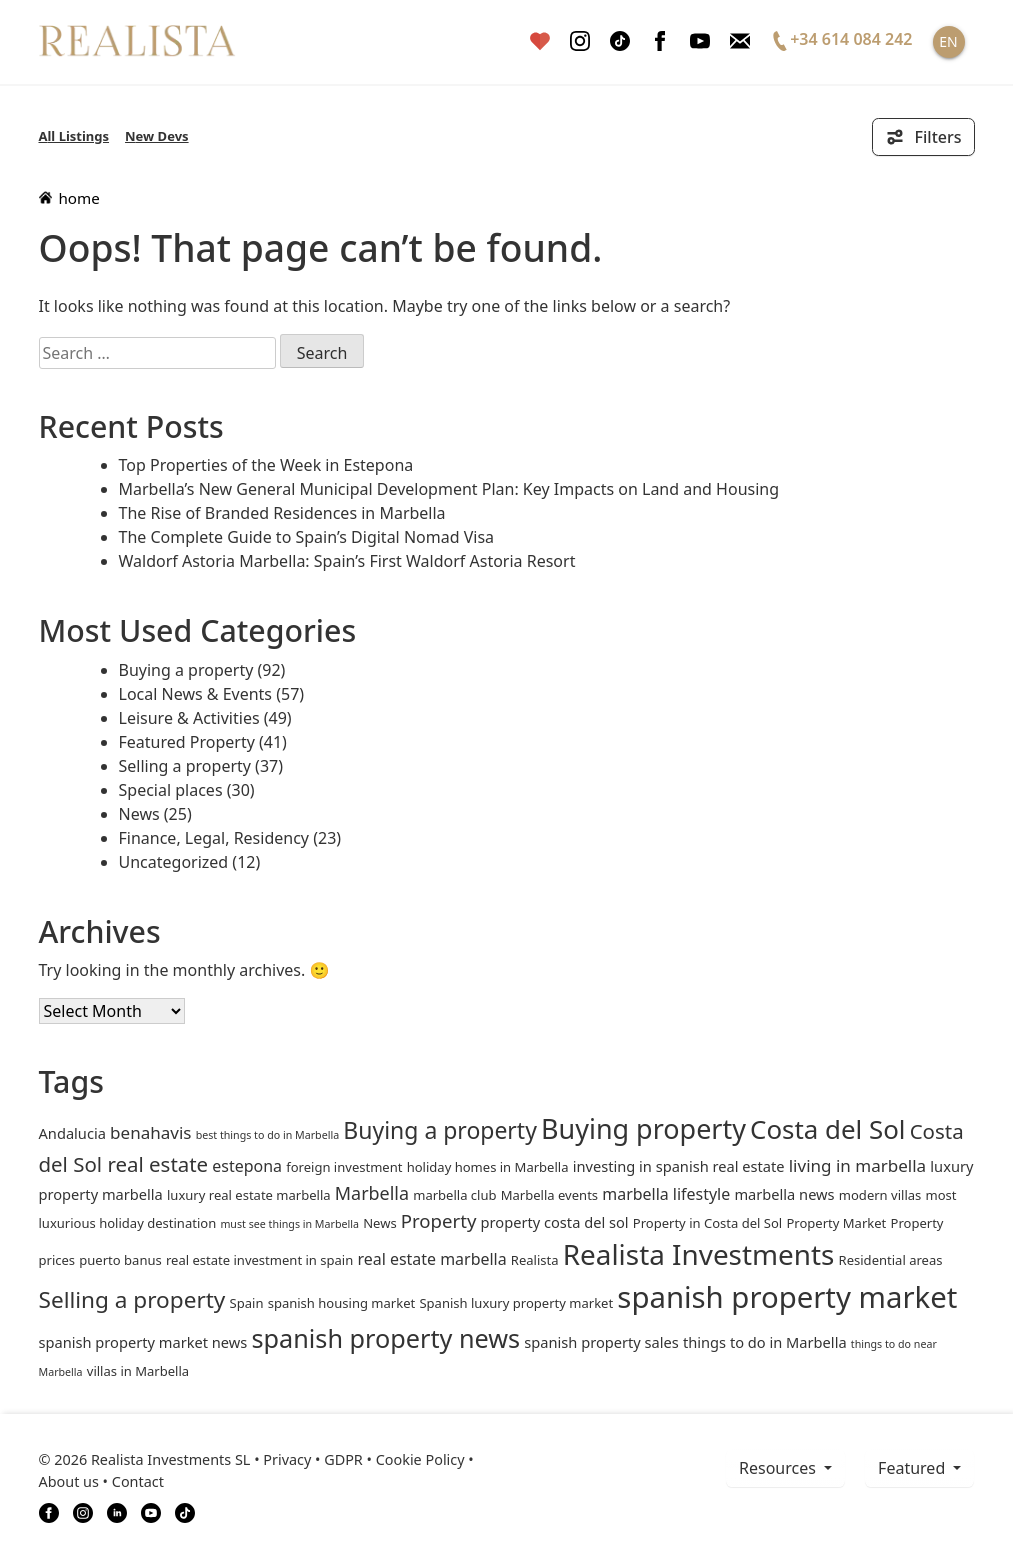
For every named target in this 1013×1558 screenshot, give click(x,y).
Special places (171, 790)
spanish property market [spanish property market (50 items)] (787, 1297)
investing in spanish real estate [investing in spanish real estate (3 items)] (679, 1166)
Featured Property (187, 742)
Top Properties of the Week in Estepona (266, 465)
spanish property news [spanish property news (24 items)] (386, 1338)
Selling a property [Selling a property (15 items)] (132, 1299)
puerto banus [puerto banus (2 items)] (120, 1260)
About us (69, 1481)
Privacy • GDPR (313, 1459)
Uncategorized (174, 862)
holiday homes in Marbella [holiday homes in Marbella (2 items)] (488, 1167)
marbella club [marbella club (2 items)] (454, 1195)
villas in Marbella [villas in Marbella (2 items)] (138, 1371)
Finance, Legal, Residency (214, 838)
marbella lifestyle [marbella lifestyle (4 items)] (666, 1194)
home (69, 198)
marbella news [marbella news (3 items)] (784, 1194)
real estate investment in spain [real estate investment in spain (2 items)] (259, 1260)
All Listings (74, 136)
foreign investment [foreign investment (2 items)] (344, 1167)
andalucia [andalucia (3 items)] (72, 1133)
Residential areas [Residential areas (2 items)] (891, 1260)
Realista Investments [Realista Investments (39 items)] (699, 1254)
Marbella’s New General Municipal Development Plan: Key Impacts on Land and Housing (449, 489)
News (139, 814)
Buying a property (186, 670)
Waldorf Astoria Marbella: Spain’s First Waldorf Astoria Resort (347, 561)
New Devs (157, 136)
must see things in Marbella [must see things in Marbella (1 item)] (289, 1224)
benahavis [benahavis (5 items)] (150, 1132)
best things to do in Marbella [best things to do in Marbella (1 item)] (268, 1135)
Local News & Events (196, 694)
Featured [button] (913, 1468)
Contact (138, 1481)
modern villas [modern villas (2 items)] (880, 1195)
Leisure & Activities (189, 718)
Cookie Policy (420, 1459)
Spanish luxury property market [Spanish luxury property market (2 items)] (516, 1303)
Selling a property (185, 766)
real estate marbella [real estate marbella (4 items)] (431, 1259)
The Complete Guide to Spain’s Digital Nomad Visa (307, 537)
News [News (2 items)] (379, 1223)
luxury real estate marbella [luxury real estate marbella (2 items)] (249, 1195)
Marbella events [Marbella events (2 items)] (549, 1195)
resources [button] (779, 1468)
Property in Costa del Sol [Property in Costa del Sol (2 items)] (707, 1223)
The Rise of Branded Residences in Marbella (282, 513)
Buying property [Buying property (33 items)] (643, 1128)
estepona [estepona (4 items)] (247, 1166)
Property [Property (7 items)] (439, 1220)
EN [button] (948, 41)
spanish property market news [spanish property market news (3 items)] (143, 1342)
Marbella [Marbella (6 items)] (372, 1193)
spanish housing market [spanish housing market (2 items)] (342, 1303)
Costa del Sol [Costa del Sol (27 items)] (827, 1129)
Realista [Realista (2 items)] (535, 1260)
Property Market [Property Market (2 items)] (836, 1223)
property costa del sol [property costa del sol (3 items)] (555, 1222)
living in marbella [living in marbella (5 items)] (857, 1165)
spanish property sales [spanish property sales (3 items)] (601, 1342)
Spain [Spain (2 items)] (247, 1303)
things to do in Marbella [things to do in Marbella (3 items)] (765, 1342)
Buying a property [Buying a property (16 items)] (440, 1130)
